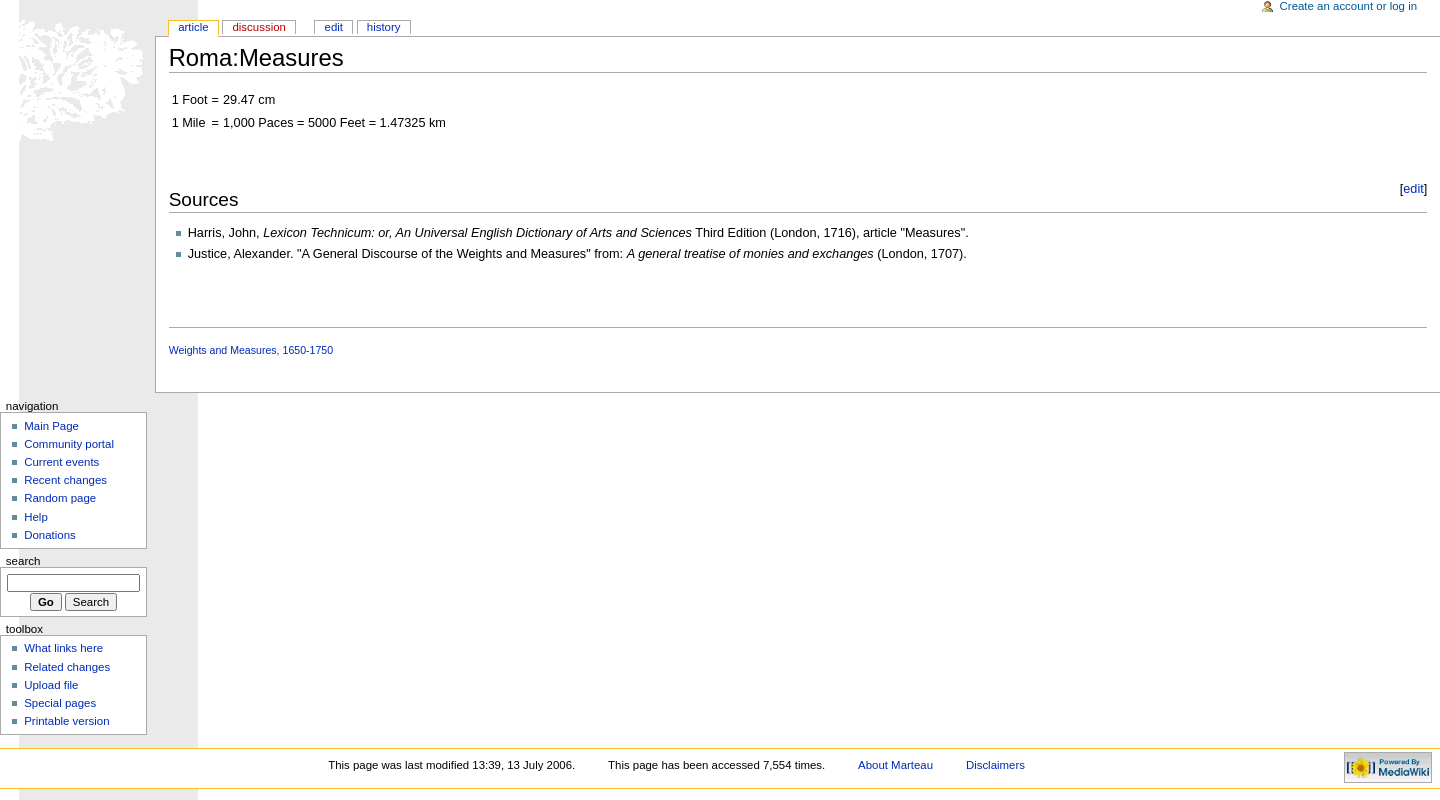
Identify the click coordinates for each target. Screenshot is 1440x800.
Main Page (51, 426)
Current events (61, 462)
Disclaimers (995, 765)
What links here (63, 648)
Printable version (66, 721)
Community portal (69, 444)
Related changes (67, 667)
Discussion (258, 27)
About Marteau (895, 765)
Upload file (51, 685)
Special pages (60, 703)
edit (1413, 189)
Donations (50, 535)
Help (36, 517)
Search (23, 561)
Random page (60, 498)
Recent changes (65, 480)
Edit (334, 27)
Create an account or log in (1349, 6)
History (384, 27)
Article (193, 27)
